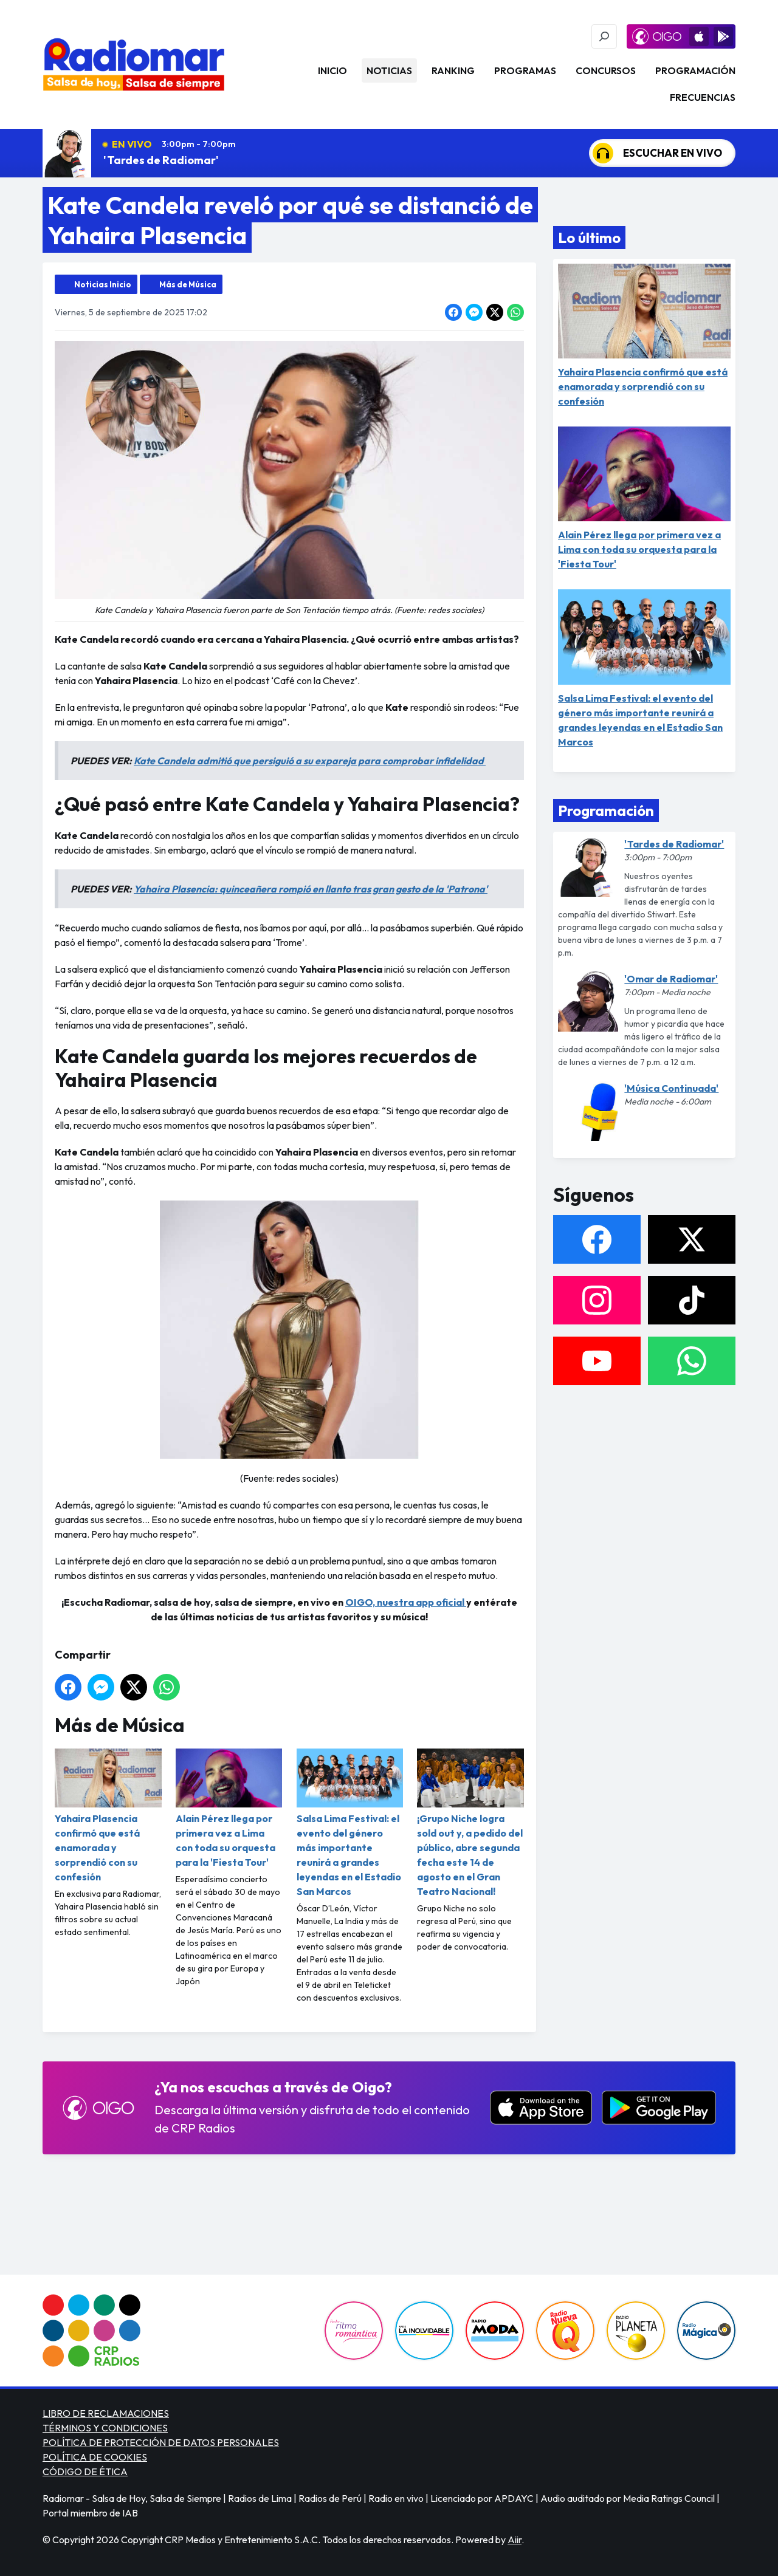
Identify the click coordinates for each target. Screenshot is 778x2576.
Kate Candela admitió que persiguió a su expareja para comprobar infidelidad (310, 761)
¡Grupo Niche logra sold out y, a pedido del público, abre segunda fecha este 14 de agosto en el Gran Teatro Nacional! (470, 1823)
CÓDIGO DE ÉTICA (85, 2471)
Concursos (606, 70)
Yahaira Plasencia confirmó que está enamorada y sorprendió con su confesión (108, 1816)
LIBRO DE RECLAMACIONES (106, 2413)
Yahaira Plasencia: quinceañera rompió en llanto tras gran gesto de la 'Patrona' (310, 889)
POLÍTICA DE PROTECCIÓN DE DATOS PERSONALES (161, 2442)
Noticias (389, 70)
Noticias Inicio (102, 284)
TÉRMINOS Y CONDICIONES (105, 2428)
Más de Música (187, 284)
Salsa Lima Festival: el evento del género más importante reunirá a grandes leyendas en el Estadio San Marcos (350, 1823)
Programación (695, 70)
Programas (525, 70)
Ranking (453, 70)
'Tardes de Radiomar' (161, 160)
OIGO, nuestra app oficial (405, 1602)
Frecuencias (702, 97)
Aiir (515, 2539)
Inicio (332, 70)
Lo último (589, 237)
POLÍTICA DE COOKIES (95, 2457)
